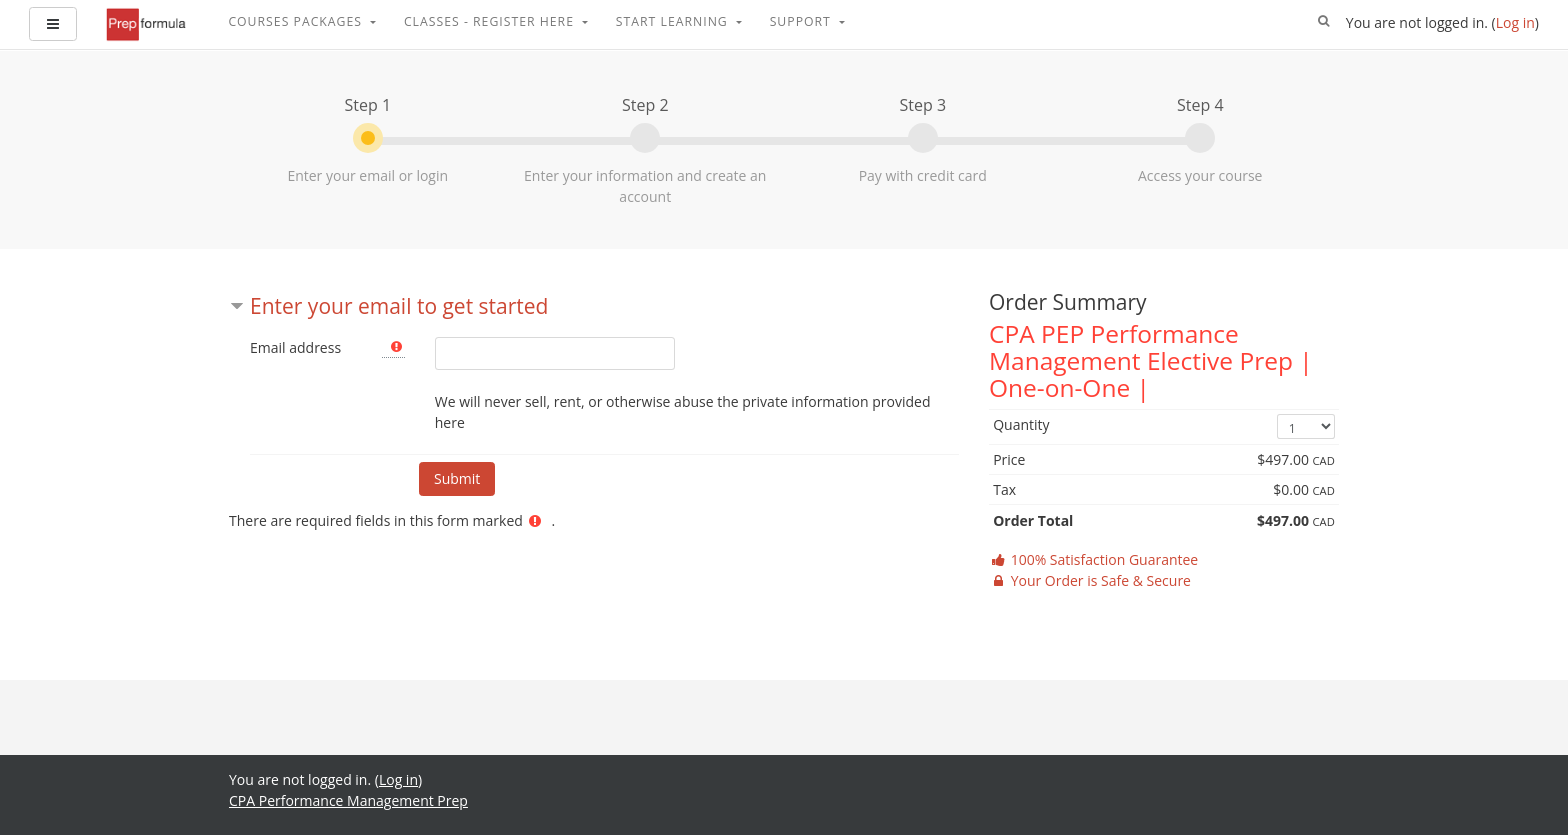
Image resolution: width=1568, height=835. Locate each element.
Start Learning (674, 21)
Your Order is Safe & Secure (1090, 580)
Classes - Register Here (491, 21)
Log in (1515, 22)
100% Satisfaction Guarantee (1093, 559)
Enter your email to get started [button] (399, 306)
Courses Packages (297, 21)
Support (802, 21)
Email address (295, 347)
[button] (1324, 22)
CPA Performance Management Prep (348, 800)
